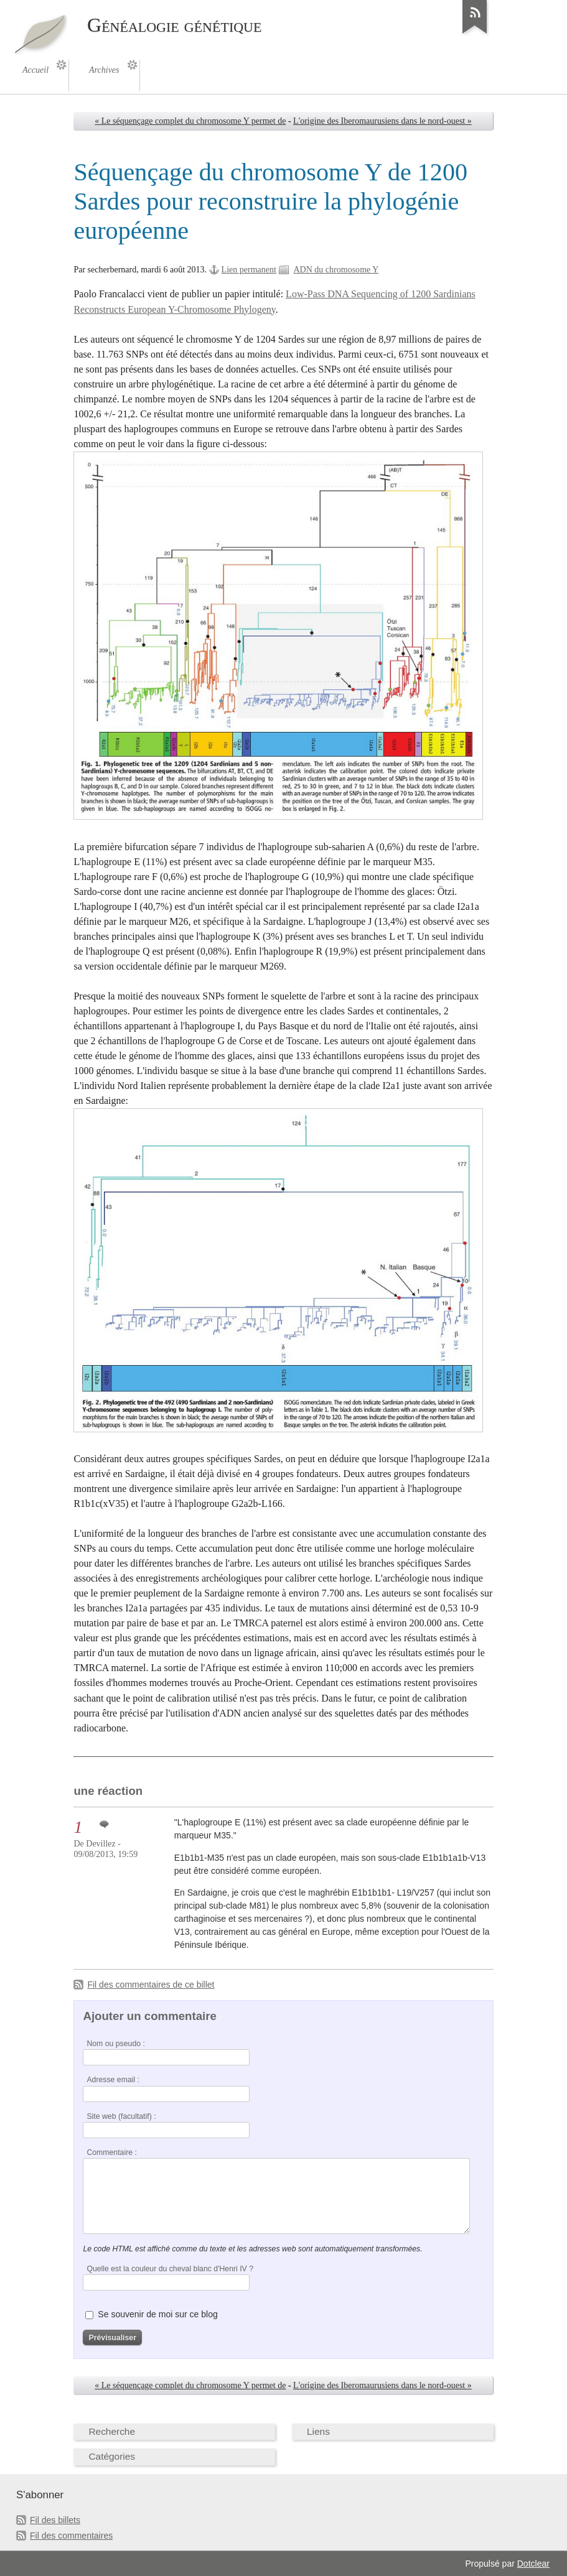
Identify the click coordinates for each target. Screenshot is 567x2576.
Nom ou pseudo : (115, 2043)
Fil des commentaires (71, 2536)
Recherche (111, 2431)
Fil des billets (55, 2520)
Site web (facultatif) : (121, 2116)
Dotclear (533, 2564)
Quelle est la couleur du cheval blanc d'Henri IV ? (170, 2268)
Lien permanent (249, 269)
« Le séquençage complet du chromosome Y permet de (190, 121)
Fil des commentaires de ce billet (150, 1985)
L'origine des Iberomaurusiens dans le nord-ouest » (382, 121)
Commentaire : (111, 2152)
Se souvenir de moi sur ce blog (157, 2314)
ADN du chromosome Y (335, 269)
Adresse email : (113, 2079)
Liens (318, 2431)
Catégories (111, 2456)
